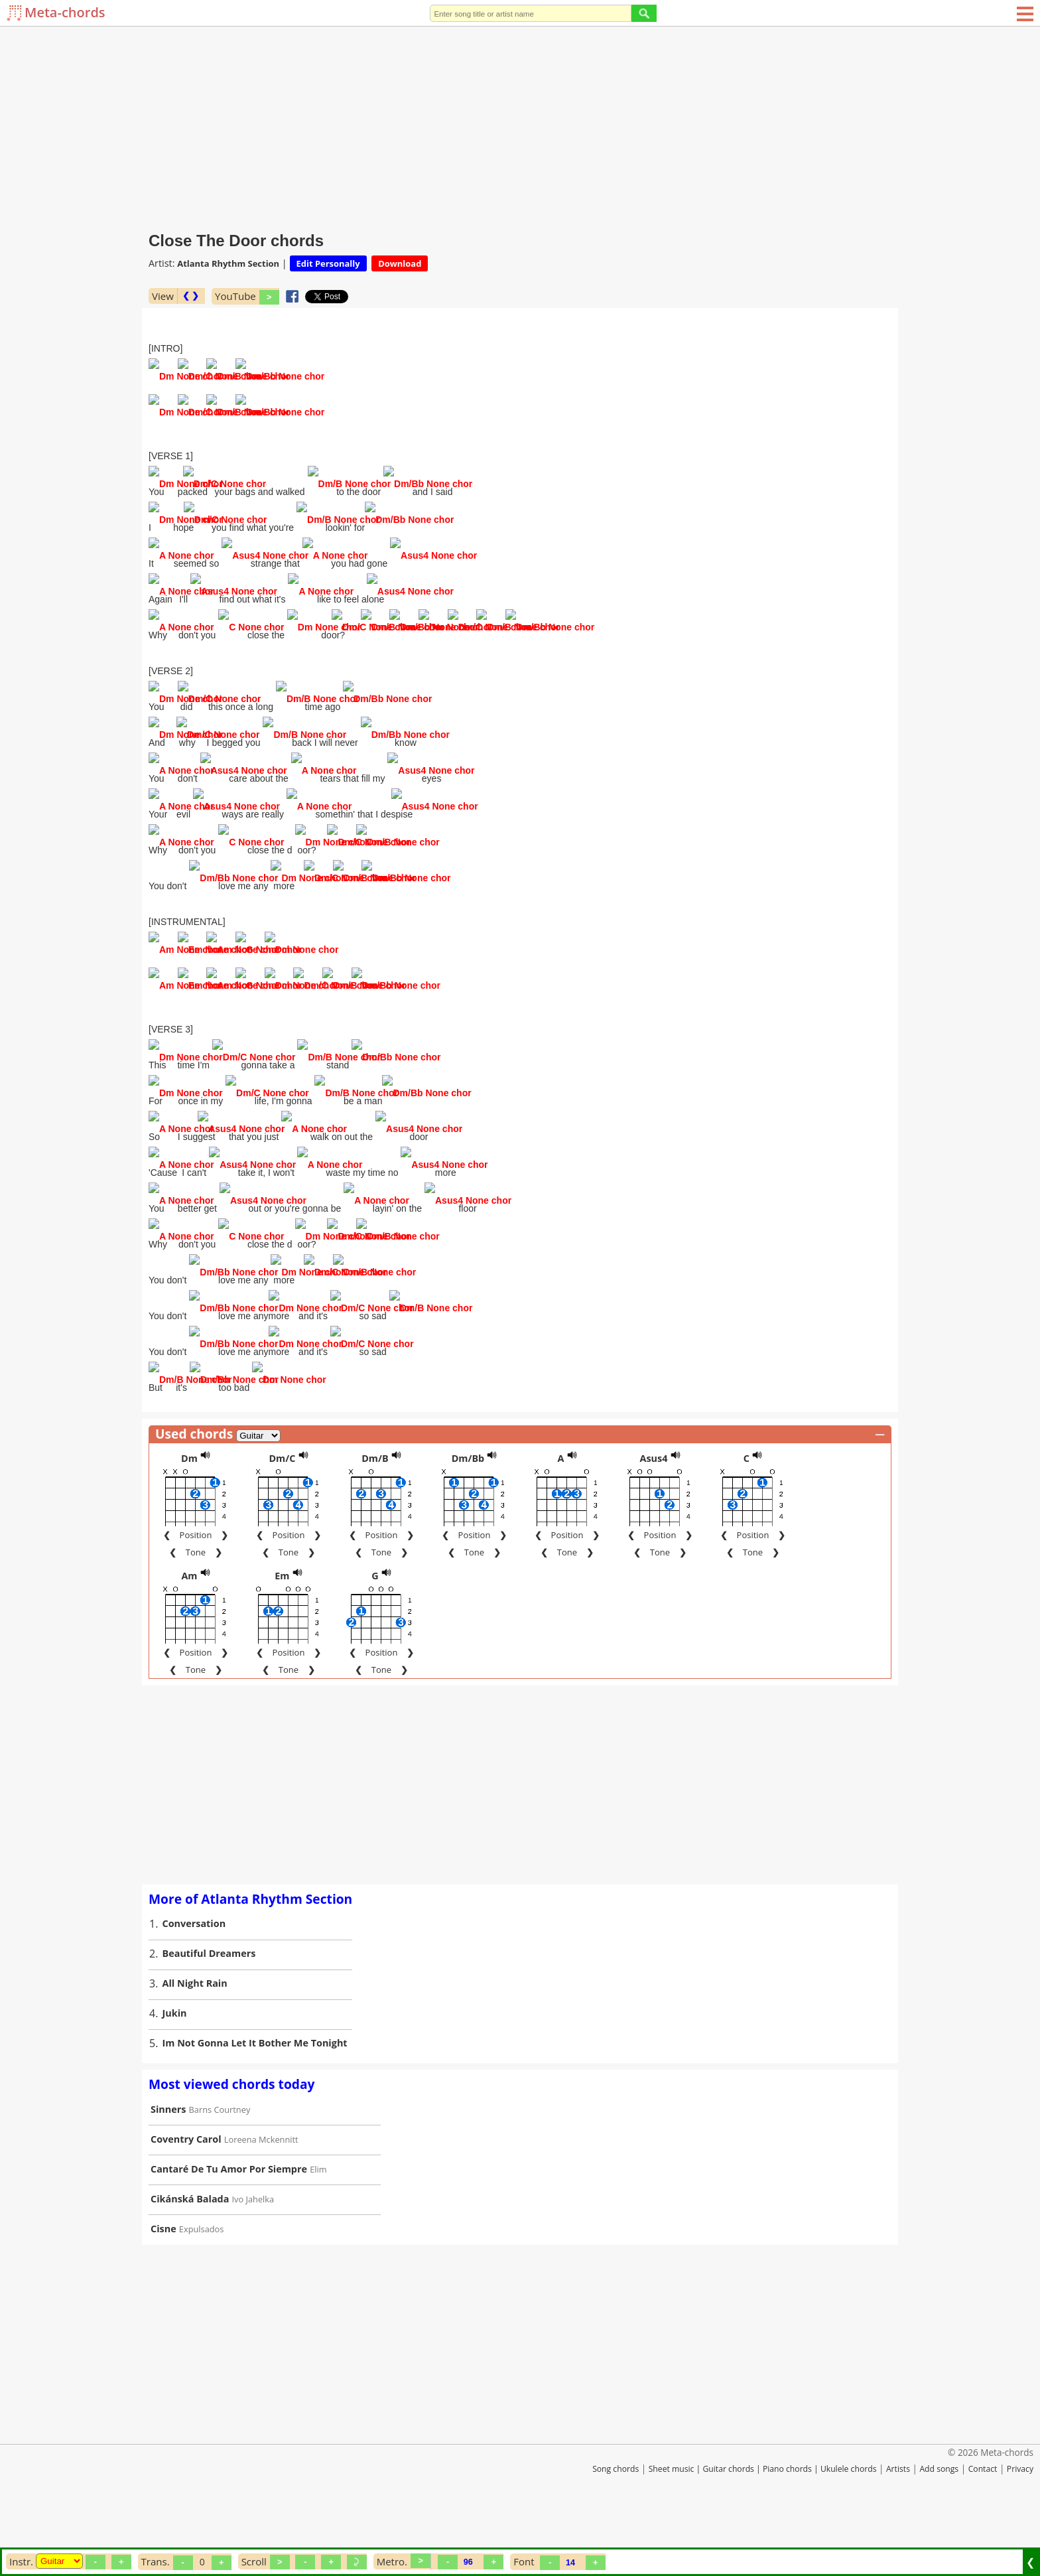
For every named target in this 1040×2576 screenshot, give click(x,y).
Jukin (174, 2066)
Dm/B (374, 1511)
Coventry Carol (186, 2192)
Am (189, 1628)
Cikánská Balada (190, 2252)
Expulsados (201, 2282)
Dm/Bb (468, 1511)
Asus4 (653, 1511)
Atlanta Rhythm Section (228, 263)
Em (282, 1628)
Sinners (168, 2162)
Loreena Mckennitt (261, 2192)
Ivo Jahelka (253, 2252)
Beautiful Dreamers (209, 2006)
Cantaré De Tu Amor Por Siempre (229, 2222)
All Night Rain (195, 2036)
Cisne (163, 2281)
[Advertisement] (520, 126)
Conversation (194, 1976)
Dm (189, 1511)
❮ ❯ (190, 295)
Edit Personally (328, 263)
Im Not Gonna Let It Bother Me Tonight (255, 2096)
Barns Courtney (220, 2163)
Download (399, 263)
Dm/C (282, 1511)
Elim (318, 2222)
